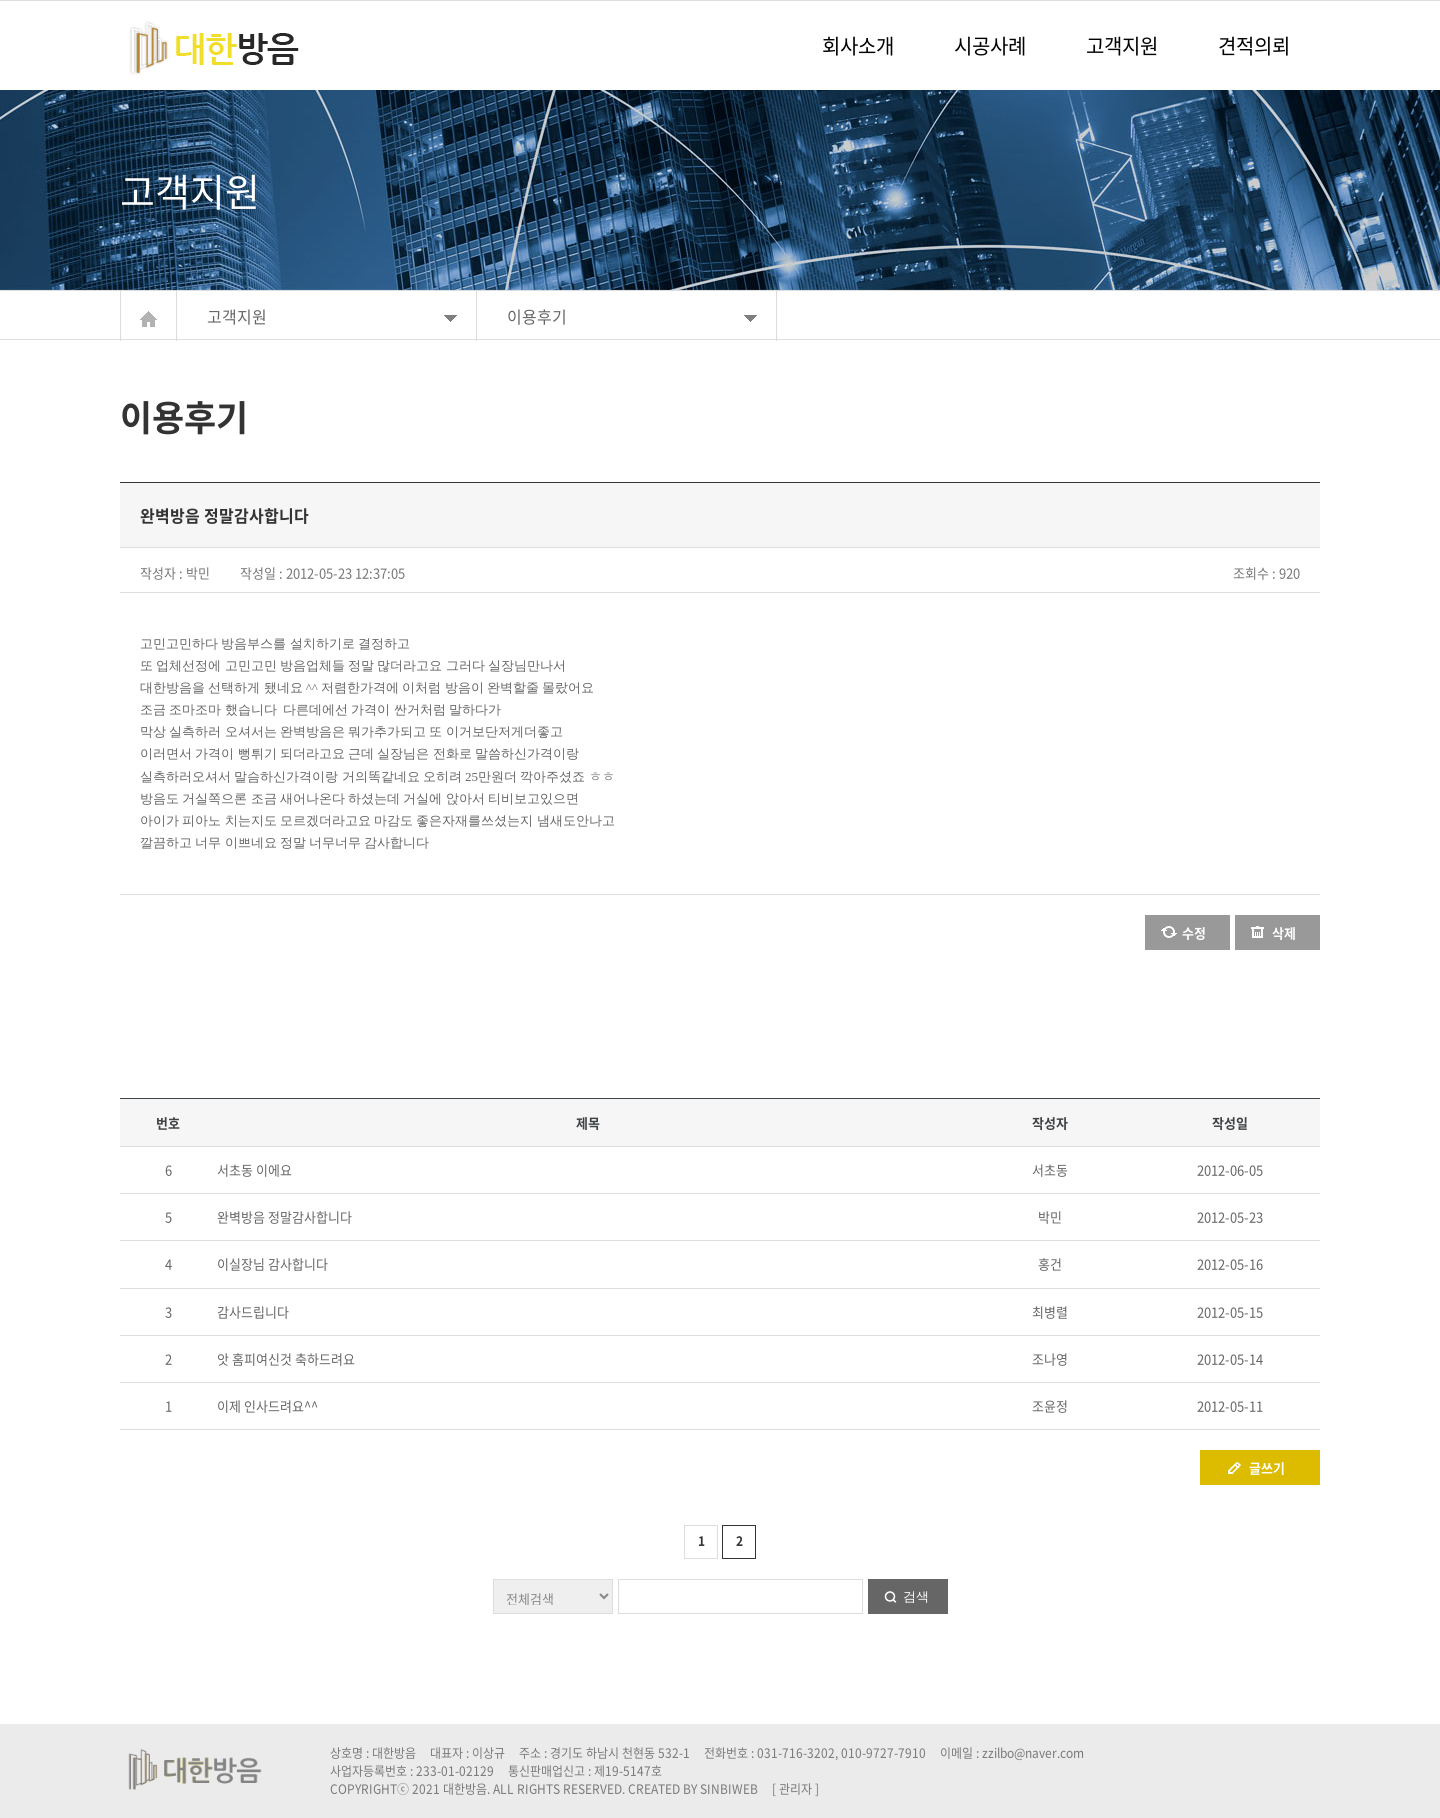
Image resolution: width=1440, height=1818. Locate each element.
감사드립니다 (253, 1311)
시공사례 (990, 45)
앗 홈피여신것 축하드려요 (286, 1358)
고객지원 (1122, 45)
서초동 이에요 (254, 1169)
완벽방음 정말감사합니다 (284, 1216)
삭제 (1284, 932)
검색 (916, 1596)
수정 (1194, 932)
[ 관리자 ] (795, 1789)
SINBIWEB (729, 1789)
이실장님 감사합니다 (272, 1263)
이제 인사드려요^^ (267, 1405)
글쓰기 (1267, 1467)
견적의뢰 (1254, 45)
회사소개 (858, 45)
